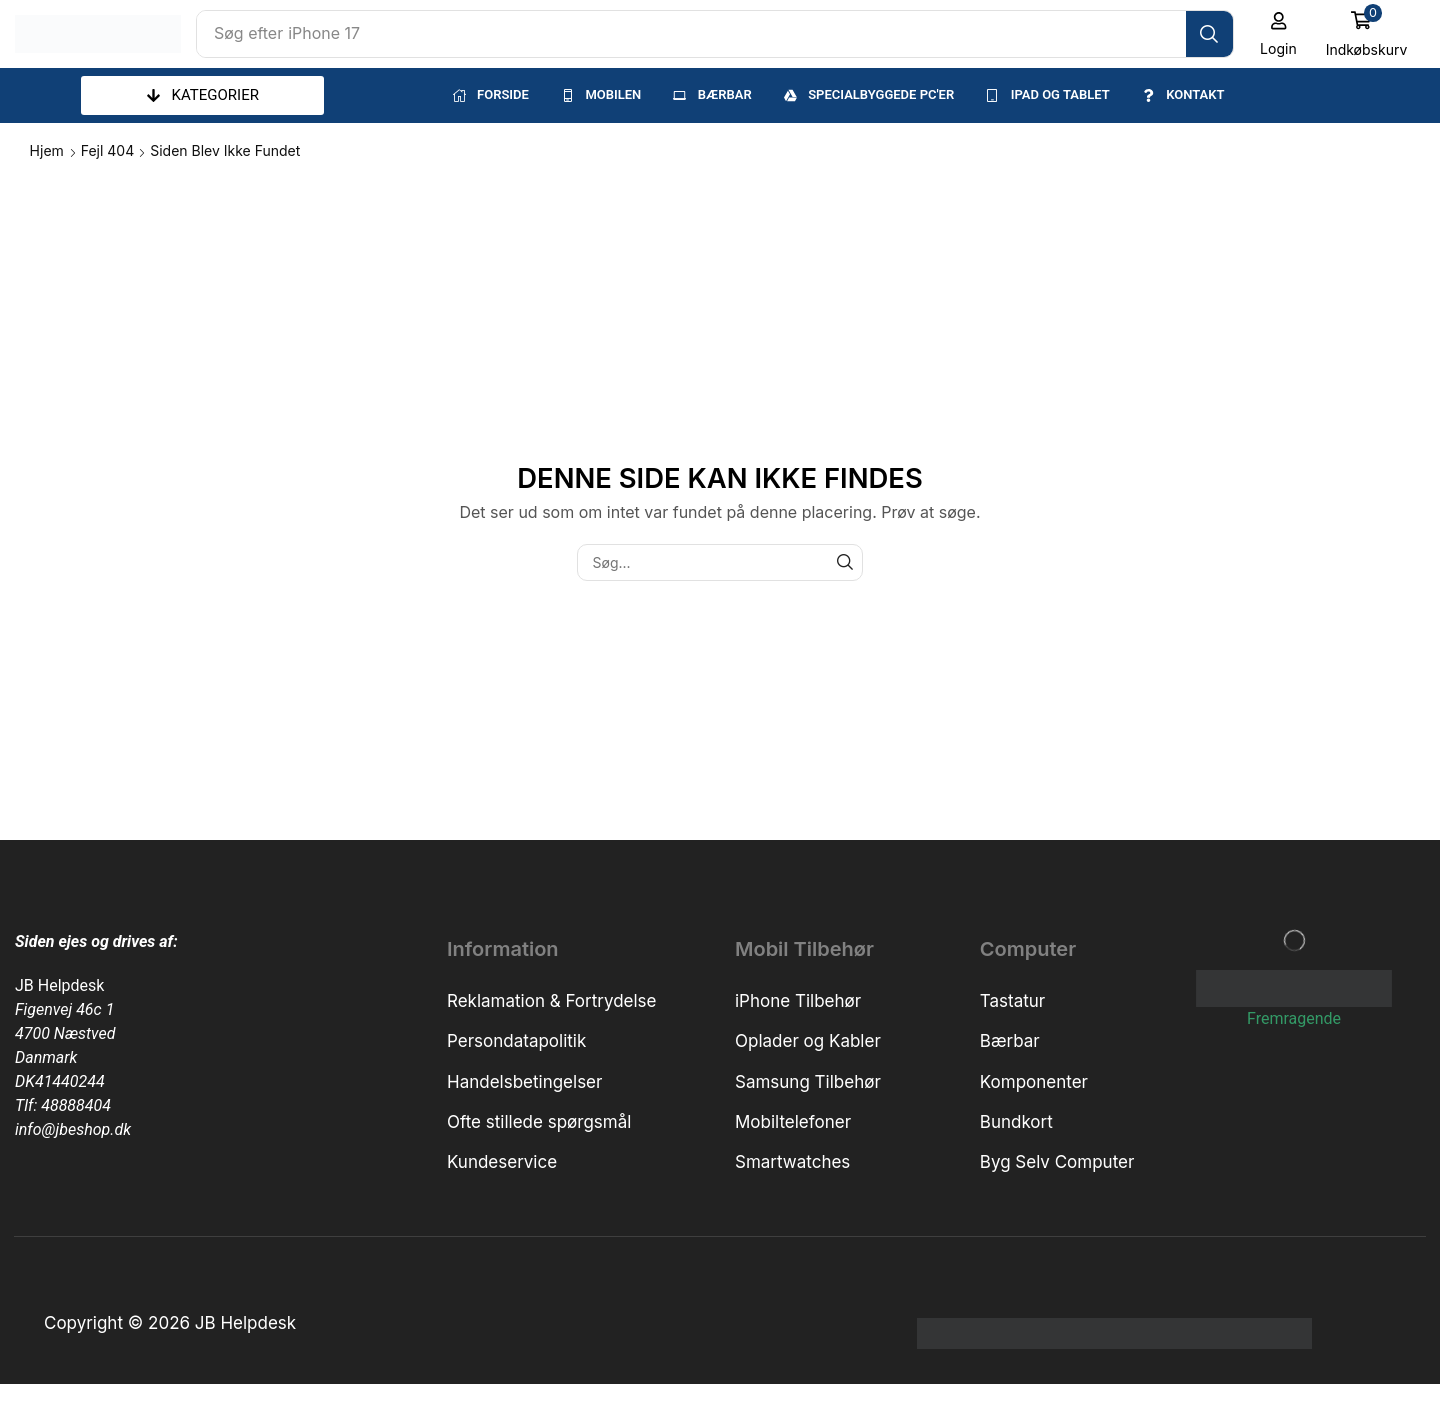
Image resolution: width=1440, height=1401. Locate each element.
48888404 (76, 1105)
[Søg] (1209, 34)
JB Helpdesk (59, 985)
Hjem (47, 150)
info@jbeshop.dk (73, 1129)
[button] (1278, 34)
